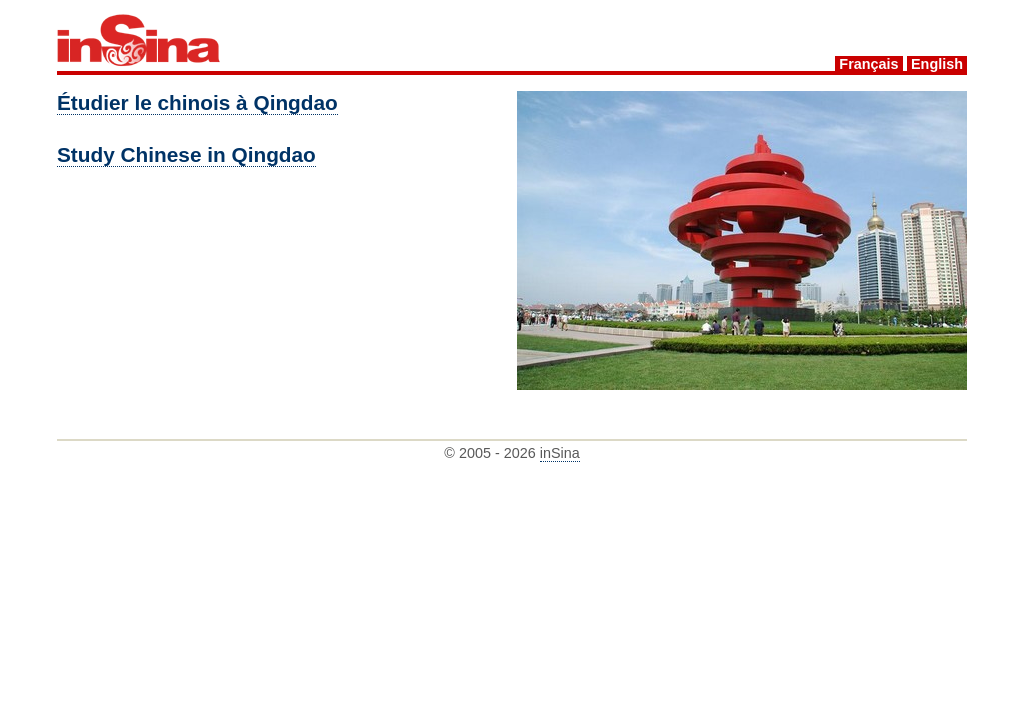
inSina (560, 453)
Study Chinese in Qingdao (186, 154)
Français (868, 64)
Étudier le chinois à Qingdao (197, 102)
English (937, 64)
